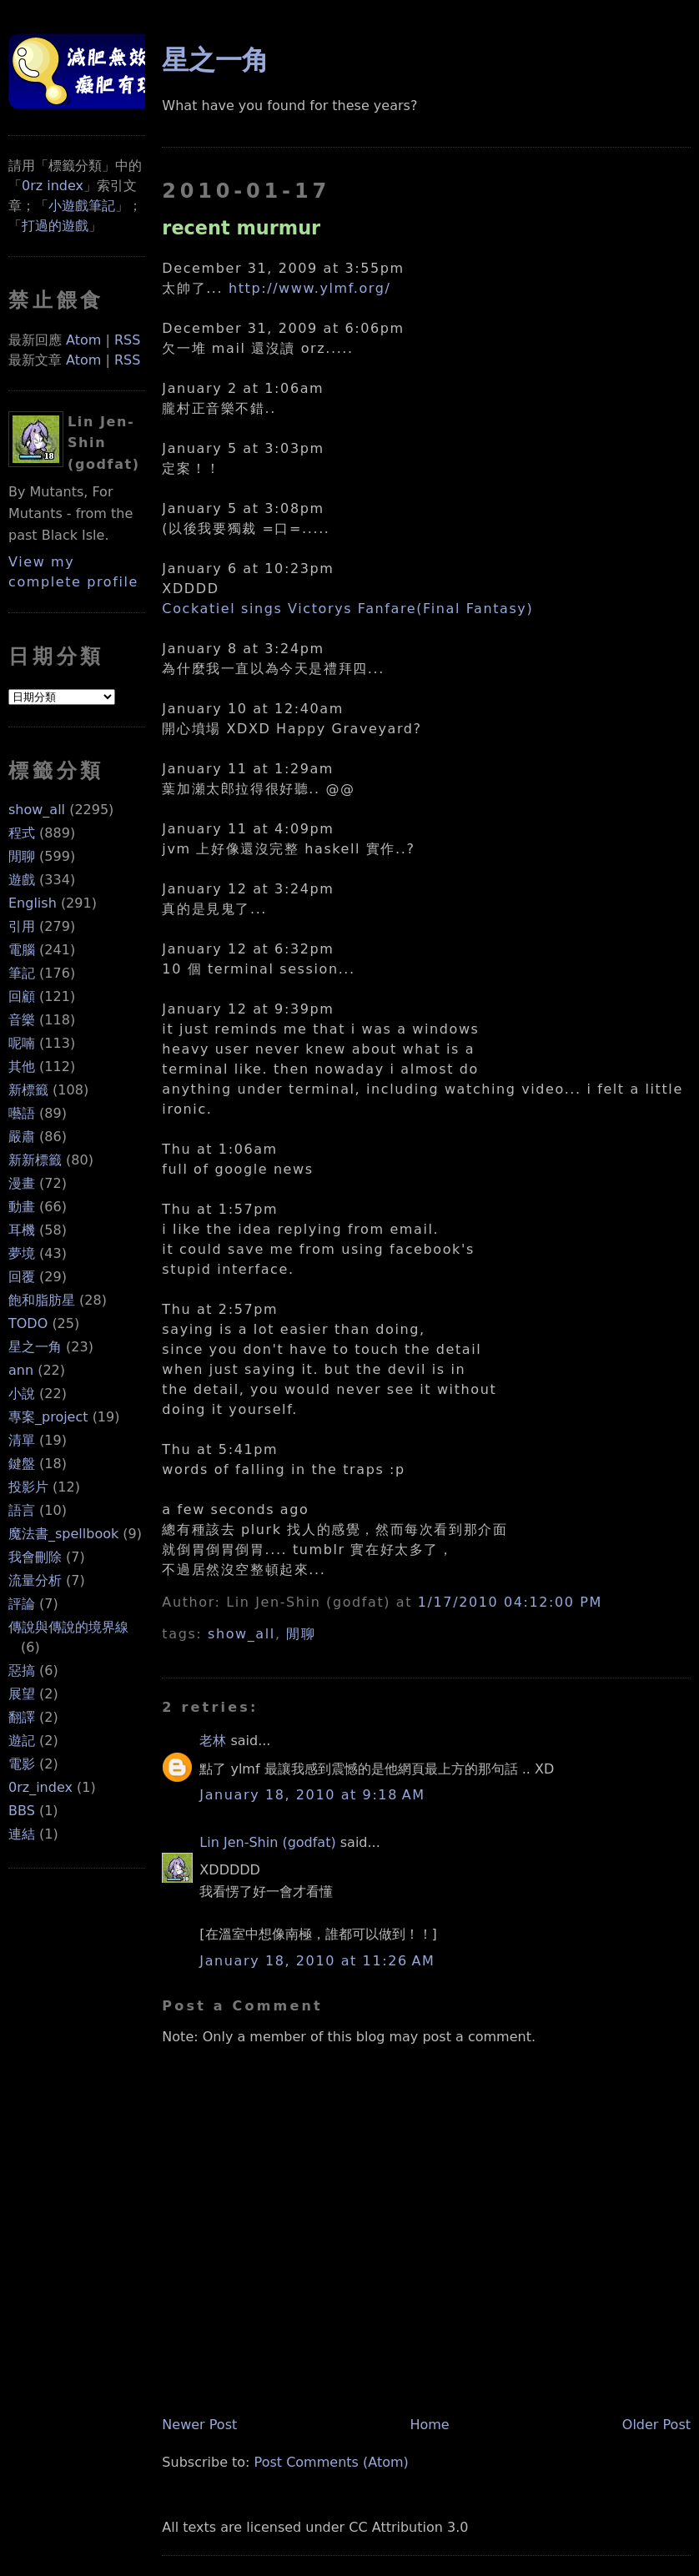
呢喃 (21, 1043)
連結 (21, 1834)
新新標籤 (35, 1160)
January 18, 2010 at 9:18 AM (312, 1795)
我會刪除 (35, 1557)
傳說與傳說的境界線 (68, 1627)
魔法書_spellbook (63, 1534)
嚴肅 (21, 1137)
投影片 (28, 1487)
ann (20, 1370)
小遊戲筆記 (81, 206)
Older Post (656, 2425)
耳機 (21, 1230)
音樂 (21, 1020)
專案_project (48, 1417)
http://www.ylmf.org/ (310, 288)
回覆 (21, 1277)
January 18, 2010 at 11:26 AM (317, 1961)
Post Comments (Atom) (331, 2462)
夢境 (21, 1253)
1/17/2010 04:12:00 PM (510, 1602)
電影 (21, 1764)
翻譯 (21, 1717)
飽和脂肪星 (41, 1300)
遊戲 (21, 880)
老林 (212, 1740)
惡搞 (21, 1670)
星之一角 (35, 1347)
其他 (21, 1066)
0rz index (52, 186)
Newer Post (199, 2425)
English (32, 903)
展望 (21, 1694)
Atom (83, 340)
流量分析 (35, 1580)
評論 (21, 1604)
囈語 (21, 1113)
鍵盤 (21, 1464)
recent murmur (241, 228)
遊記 (21, 1740)
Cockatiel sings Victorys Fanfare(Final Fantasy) (347, 608)
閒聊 (21, 856)
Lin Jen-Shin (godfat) (267, 1842)
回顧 (21, 996)
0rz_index (40, 1787)
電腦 (21, 950)
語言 (21, 1510)
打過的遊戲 (55, 226)
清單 (21, 1440)
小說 (21, 1393)
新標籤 (28, 1090)
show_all (36, 810)
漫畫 (21, 1183)
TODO (28, 1323)
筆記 (21, 973)
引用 (21, 926)
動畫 (21, 1207)
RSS (127, 340)
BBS (21, 1811)
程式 (21, 833)
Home (429, 2425)
